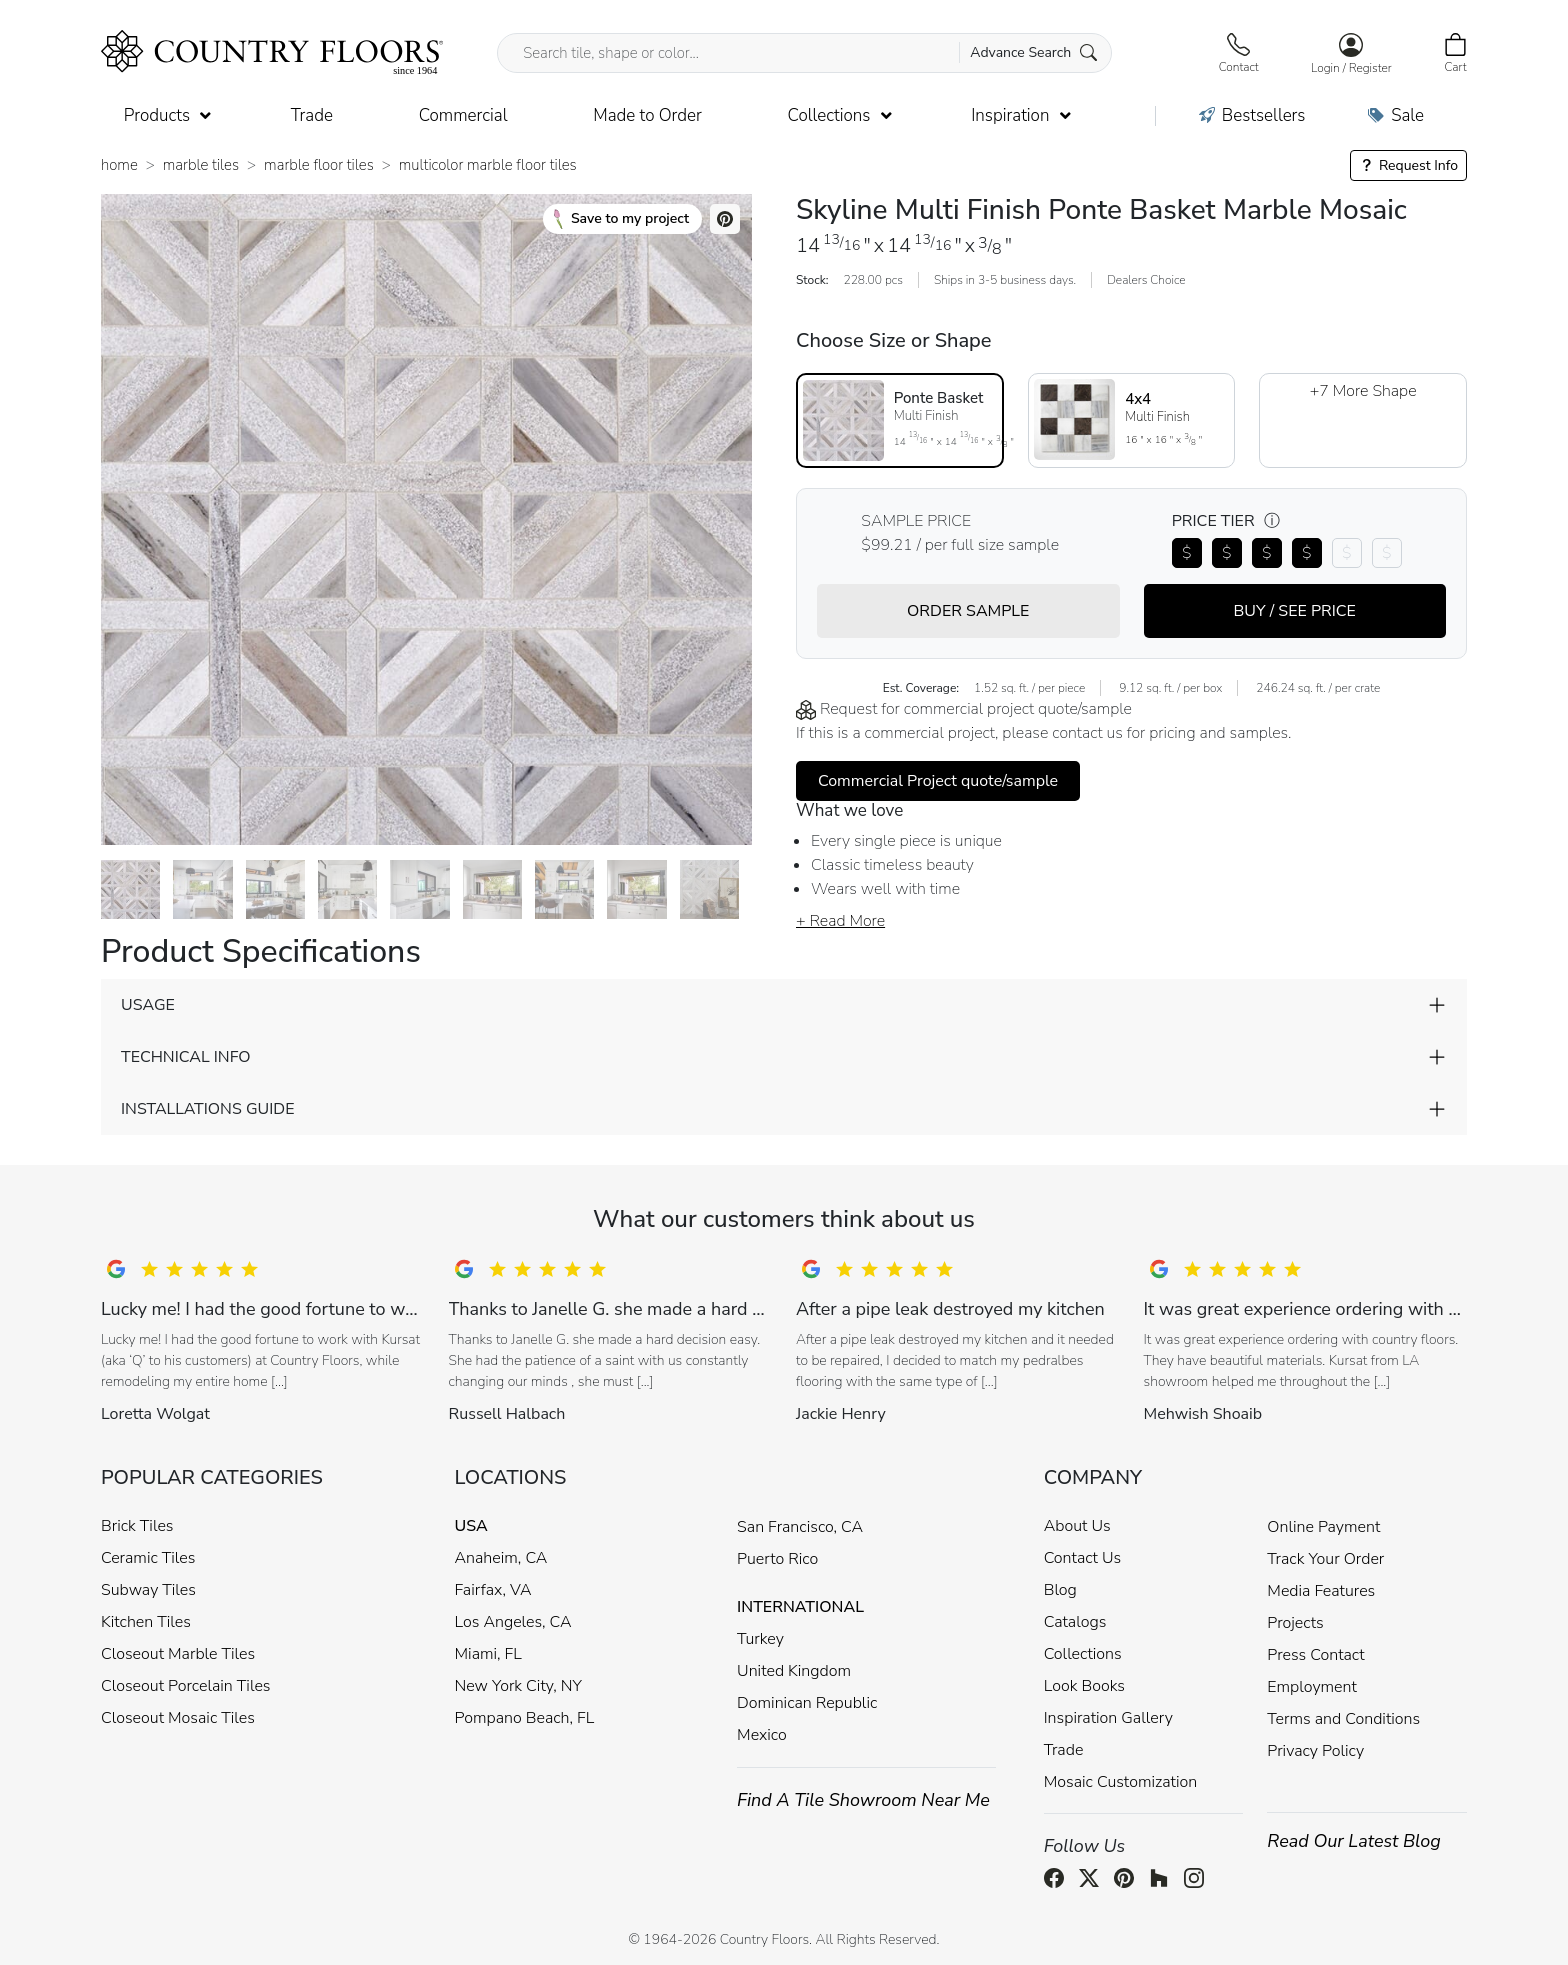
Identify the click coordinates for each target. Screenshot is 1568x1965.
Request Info (1408, 165)
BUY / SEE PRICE (1295, 611)
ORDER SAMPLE (968, 611)
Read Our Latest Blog (1354, 1841)
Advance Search (1033, 52)
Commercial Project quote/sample (938, 781)
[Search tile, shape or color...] (804, 53)
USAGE (148, 1005)
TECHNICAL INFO (185, 1057)
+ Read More (840, 921)
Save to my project (621, 219)
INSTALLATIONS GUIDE (207, 1109)
